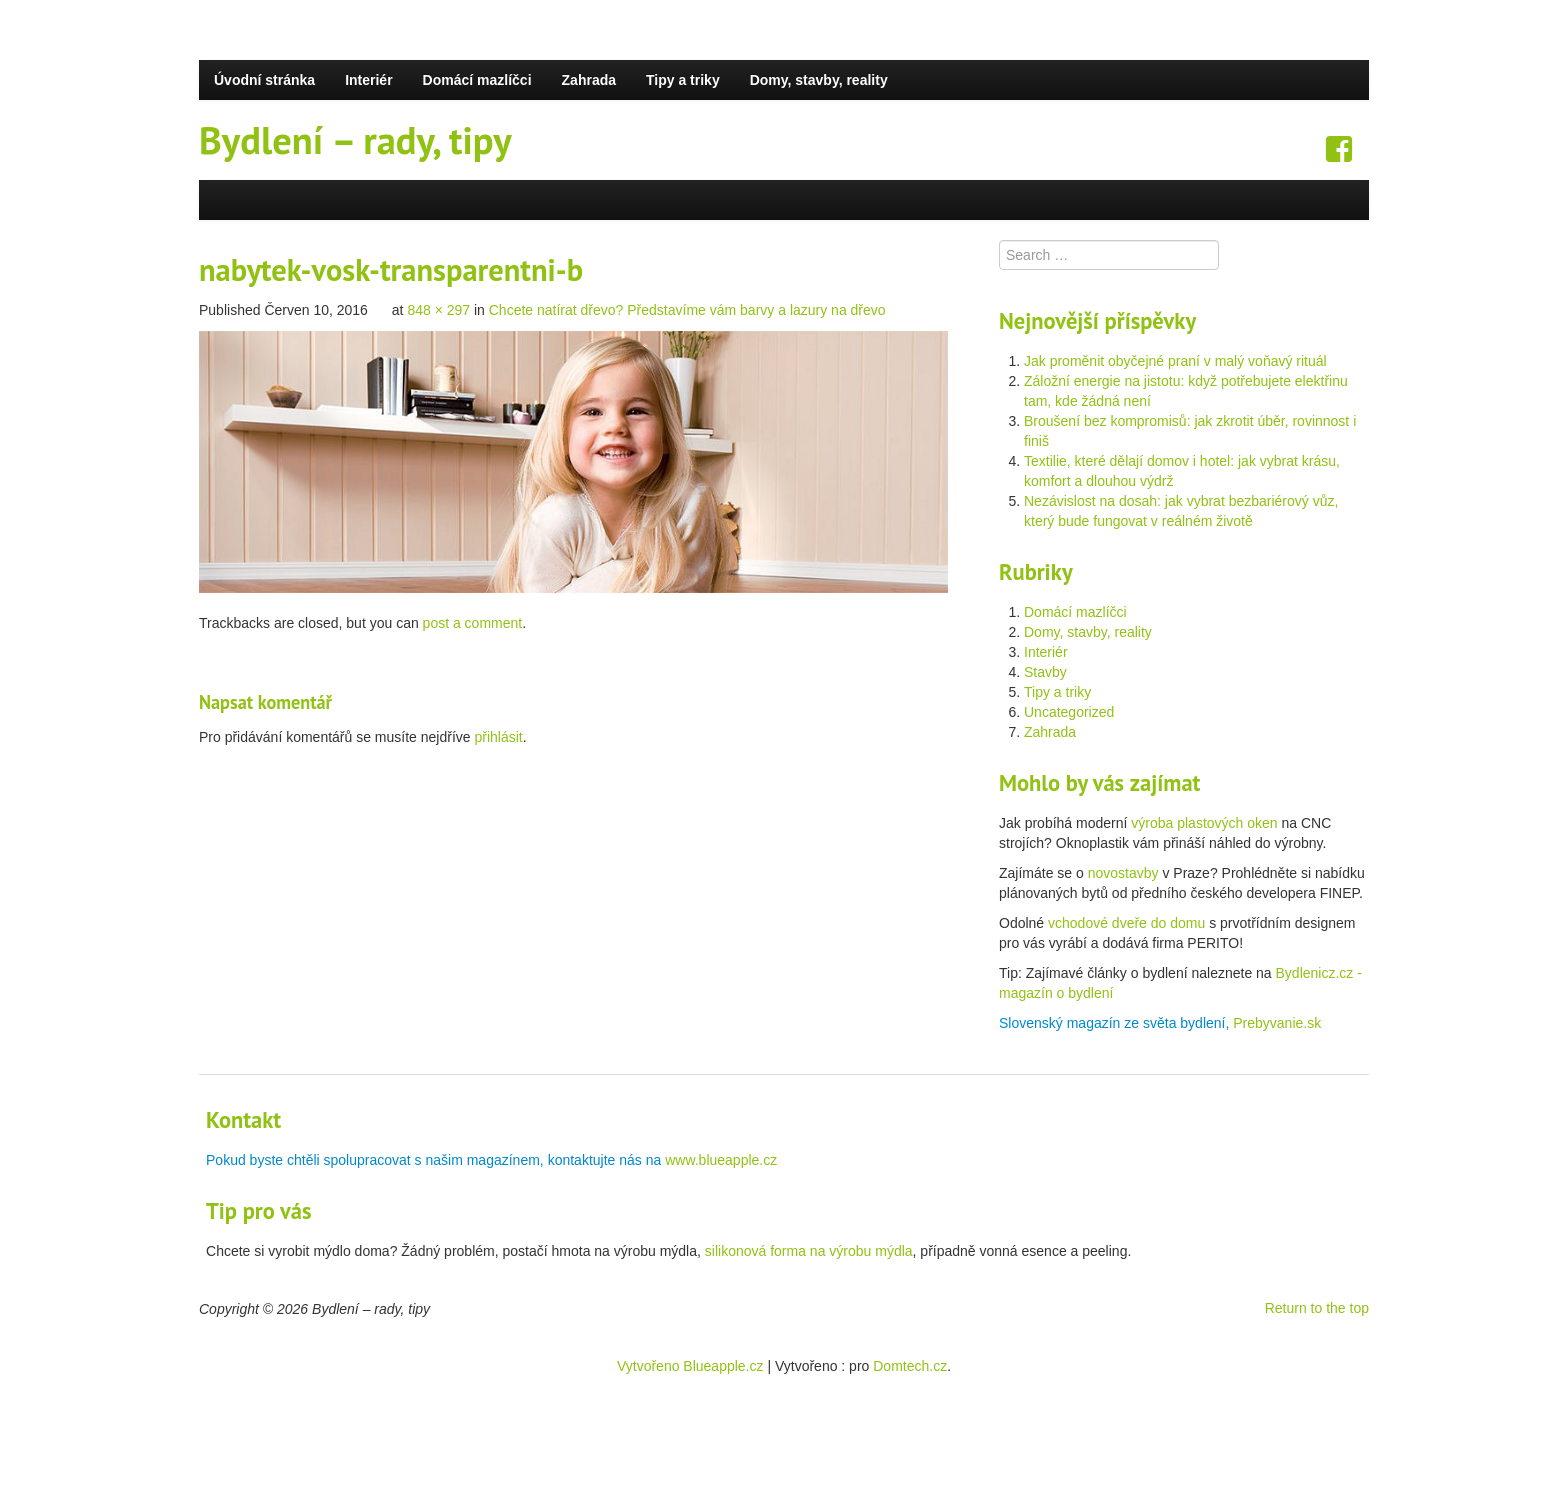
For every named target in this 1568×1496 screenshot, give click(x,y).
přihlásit (498, 737)
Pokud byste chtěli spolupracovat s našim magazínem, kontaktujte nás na (435, 1160)
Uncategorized (1069, 712)
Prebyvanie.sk (1277, 1023)
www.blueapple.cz (721, 1160)
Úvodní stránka (264, 80)
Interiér (368, 80)
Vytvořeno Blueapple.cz (690, 1366)
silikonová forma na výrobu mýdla (809, 1251)
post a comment (473, 623)
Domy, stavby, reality (819, 80)
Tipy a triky (683, 80)
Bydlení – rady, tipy (355, 140)
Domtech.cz (910, 1366)
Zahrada (589, 80)
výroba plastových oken (1204, 823)
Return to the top (1317, 1308)
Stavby (1045, 672)
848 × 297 (438, 310)
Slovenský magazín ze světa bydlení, (1116, 1023)
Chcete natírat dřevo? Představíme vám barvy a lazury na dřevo (687, 310)
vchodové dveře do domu (1126, 923)
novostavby (1123, 873)
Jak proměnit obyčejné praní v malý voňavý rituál (1175, 361)
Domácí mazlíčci (477, 80)
